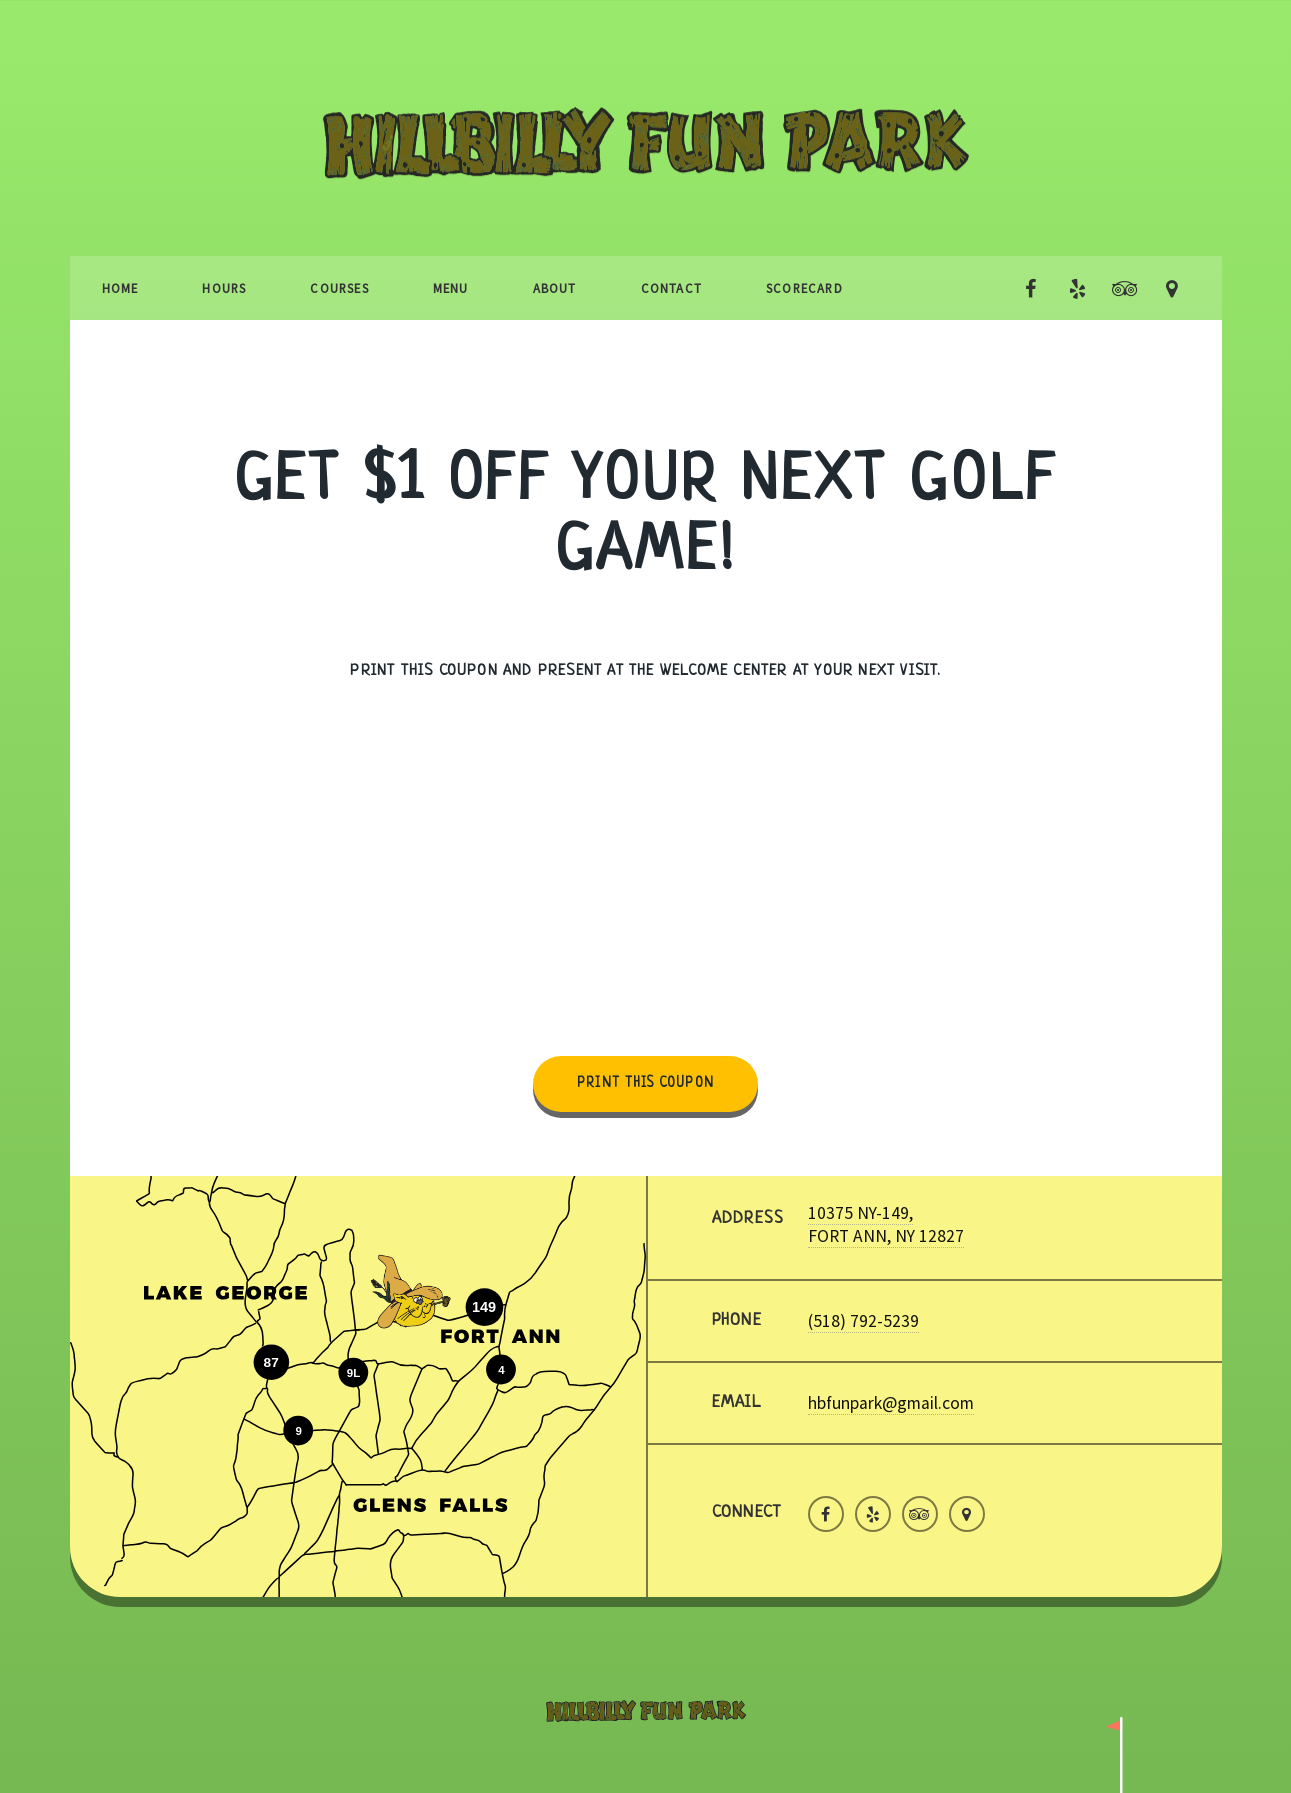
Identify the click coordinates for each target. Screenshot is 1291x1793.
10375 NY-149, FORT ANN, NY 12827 (886, 1224)
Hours (224, 288)
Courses (339, 288)
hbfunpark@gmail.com (891, 1403)
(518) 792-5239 (863, 1321)
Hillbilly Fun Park (646, 177)
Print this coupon (645, 1083)
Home (120, 288)
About (555, 288)
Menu (451, 288)
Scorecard (804, 288)
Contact (671, 288)
